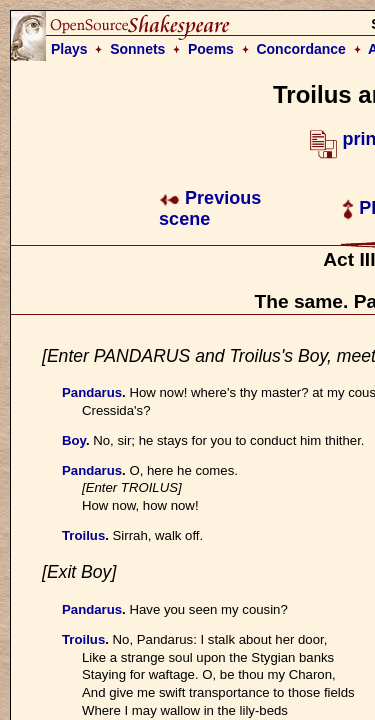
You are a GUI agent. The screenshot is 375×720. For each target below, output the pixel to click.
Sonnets (137, 49)
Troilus (83, 535)
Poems (211, 49)
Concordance (300, 49)
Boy (74, 440)
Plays (69, 49)
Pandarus (92, 392)
